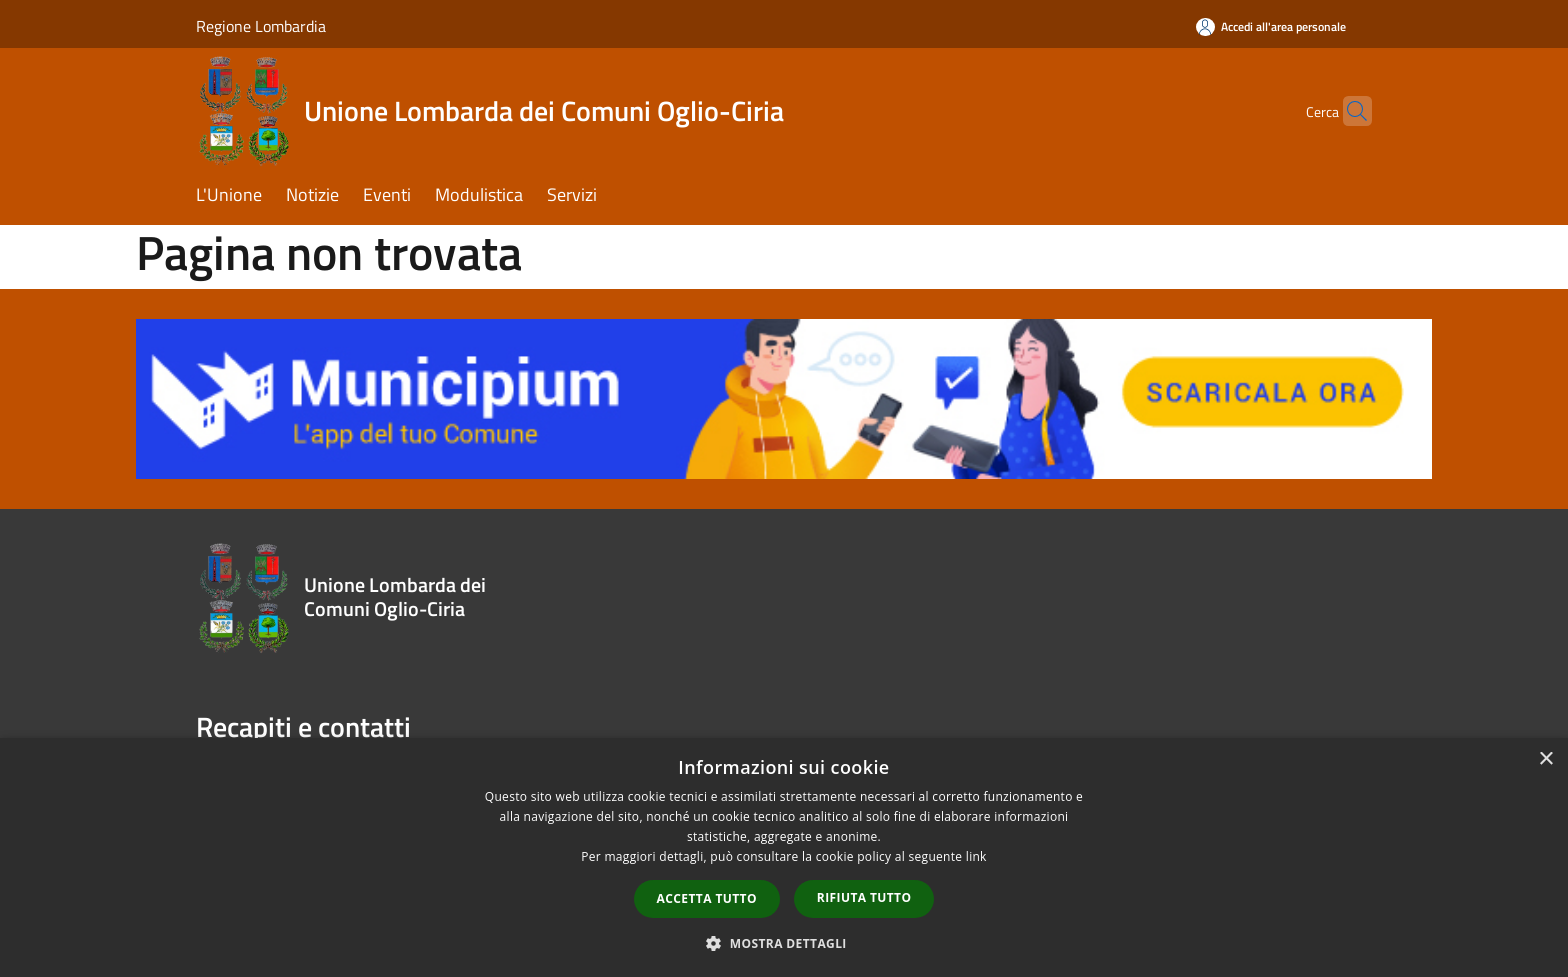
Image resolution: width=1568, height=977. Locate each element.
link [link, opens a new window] (976, 856)
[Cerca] (1348, 111)
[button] (784, 943)
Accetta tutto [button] (707, 898)
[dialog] (784, 857)
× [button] (1545, 759)
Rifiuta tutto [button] (864, 897)
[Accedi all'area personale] (1271, 26)
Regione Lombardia (261, 26)
